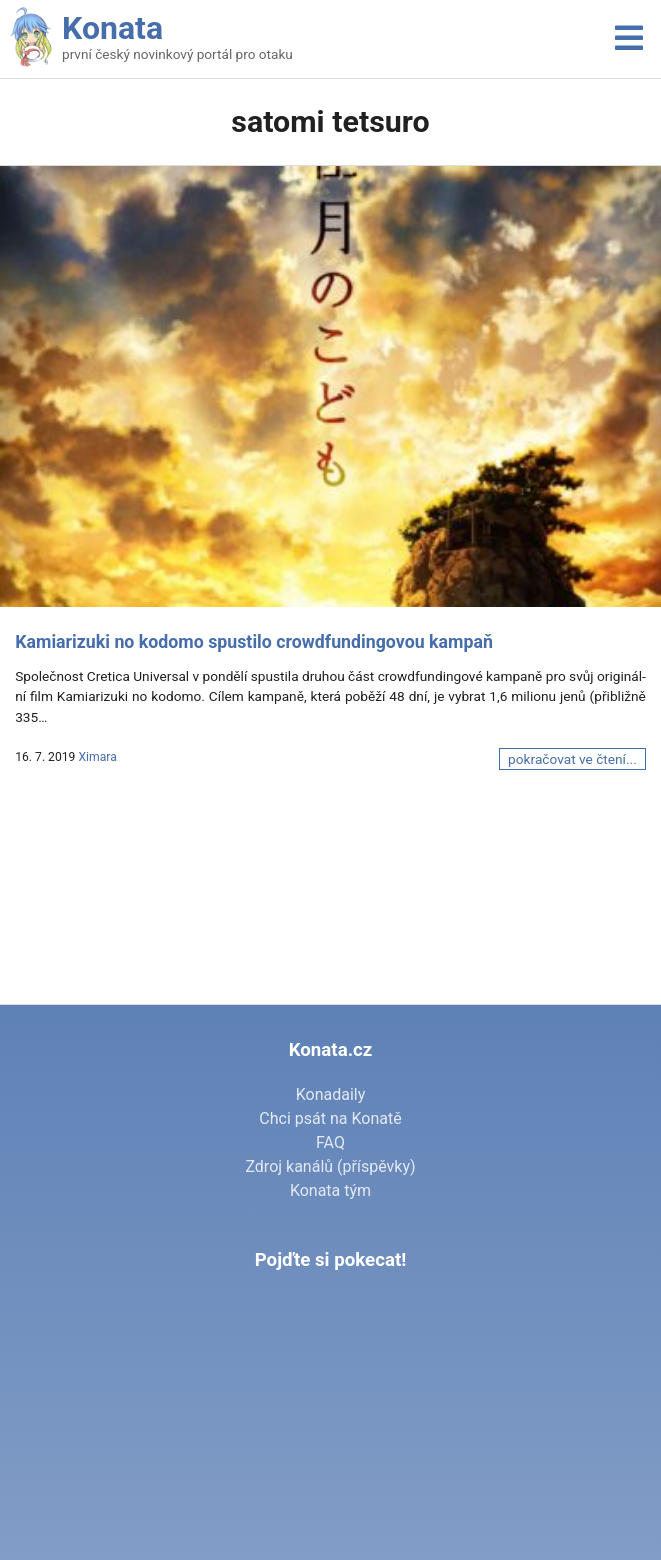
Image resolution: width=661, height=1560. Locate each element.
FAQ (330, 1142)
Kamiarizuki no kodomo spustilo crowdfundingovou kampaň (254, 642)
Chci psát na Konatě (330, 1118)
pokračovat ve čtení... (572, 759)
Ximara (97, 757)
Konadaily (331, 1094)
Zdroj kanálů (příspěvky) (330, 1166)
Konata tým (330, 1190)
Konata (112, 28)
